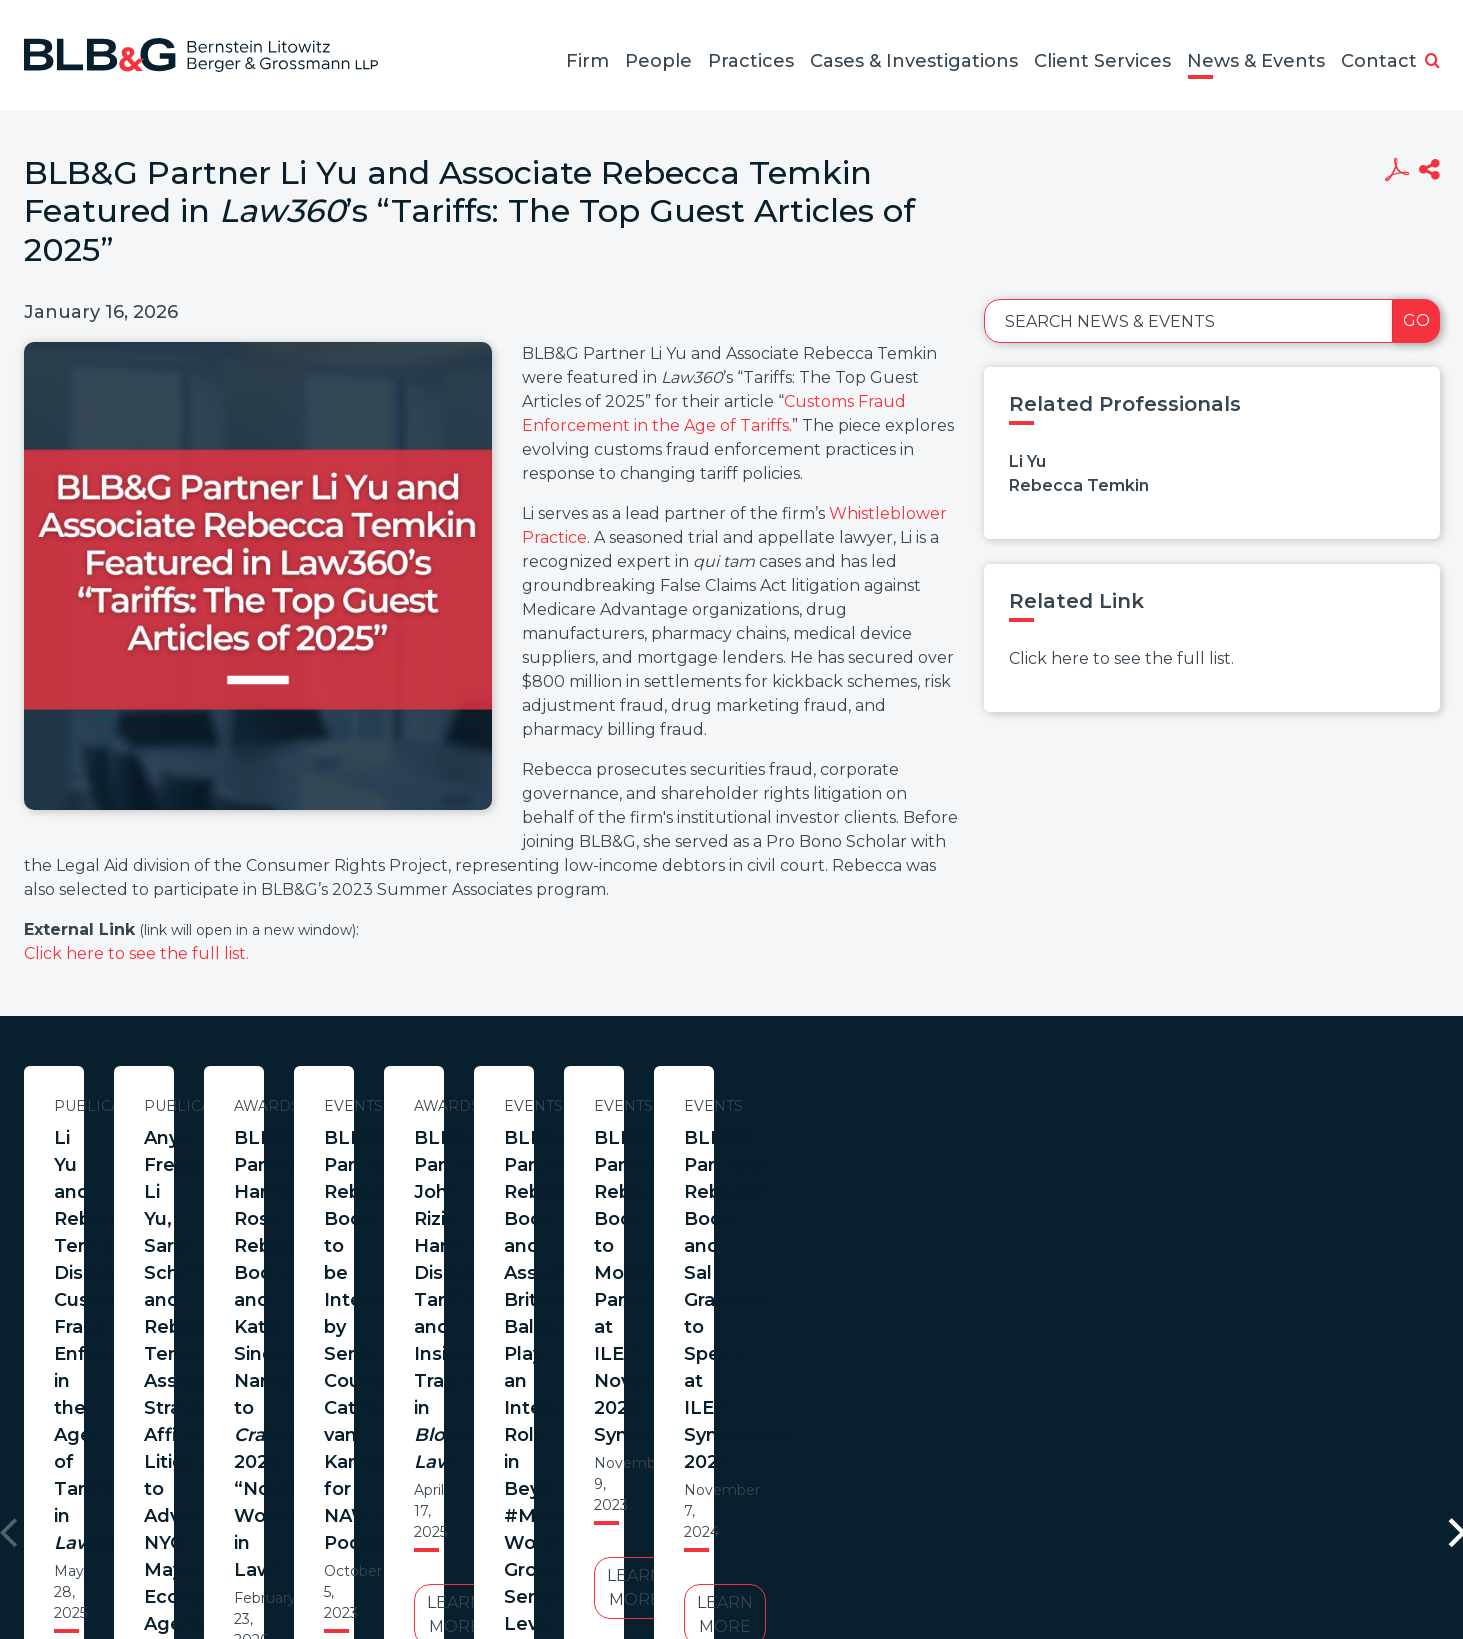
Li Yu (1027, 461)
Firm (587, 61)
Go (1416, 320)
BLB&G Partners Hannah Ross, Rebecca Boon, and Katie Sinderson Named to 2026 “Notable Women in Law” (1048, 1178)
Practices (751, 61)
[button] (1432, 62)
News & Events (1256, 61)
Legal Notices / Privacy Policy (695, 1542)
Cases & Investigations (914, 61)
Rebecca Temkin (1079, 485)
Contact (1379, 61)
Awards (1049, 1106)
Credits (851, 1542)
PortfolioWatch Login (977, 1542)
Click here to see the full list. (136, 953)
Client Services (1102, 61)
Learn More (217, 1290)
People (658, 61)
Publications (216, 1106)
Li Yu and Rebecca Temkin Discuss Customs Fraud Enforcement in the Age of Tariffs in (217, 1165)
